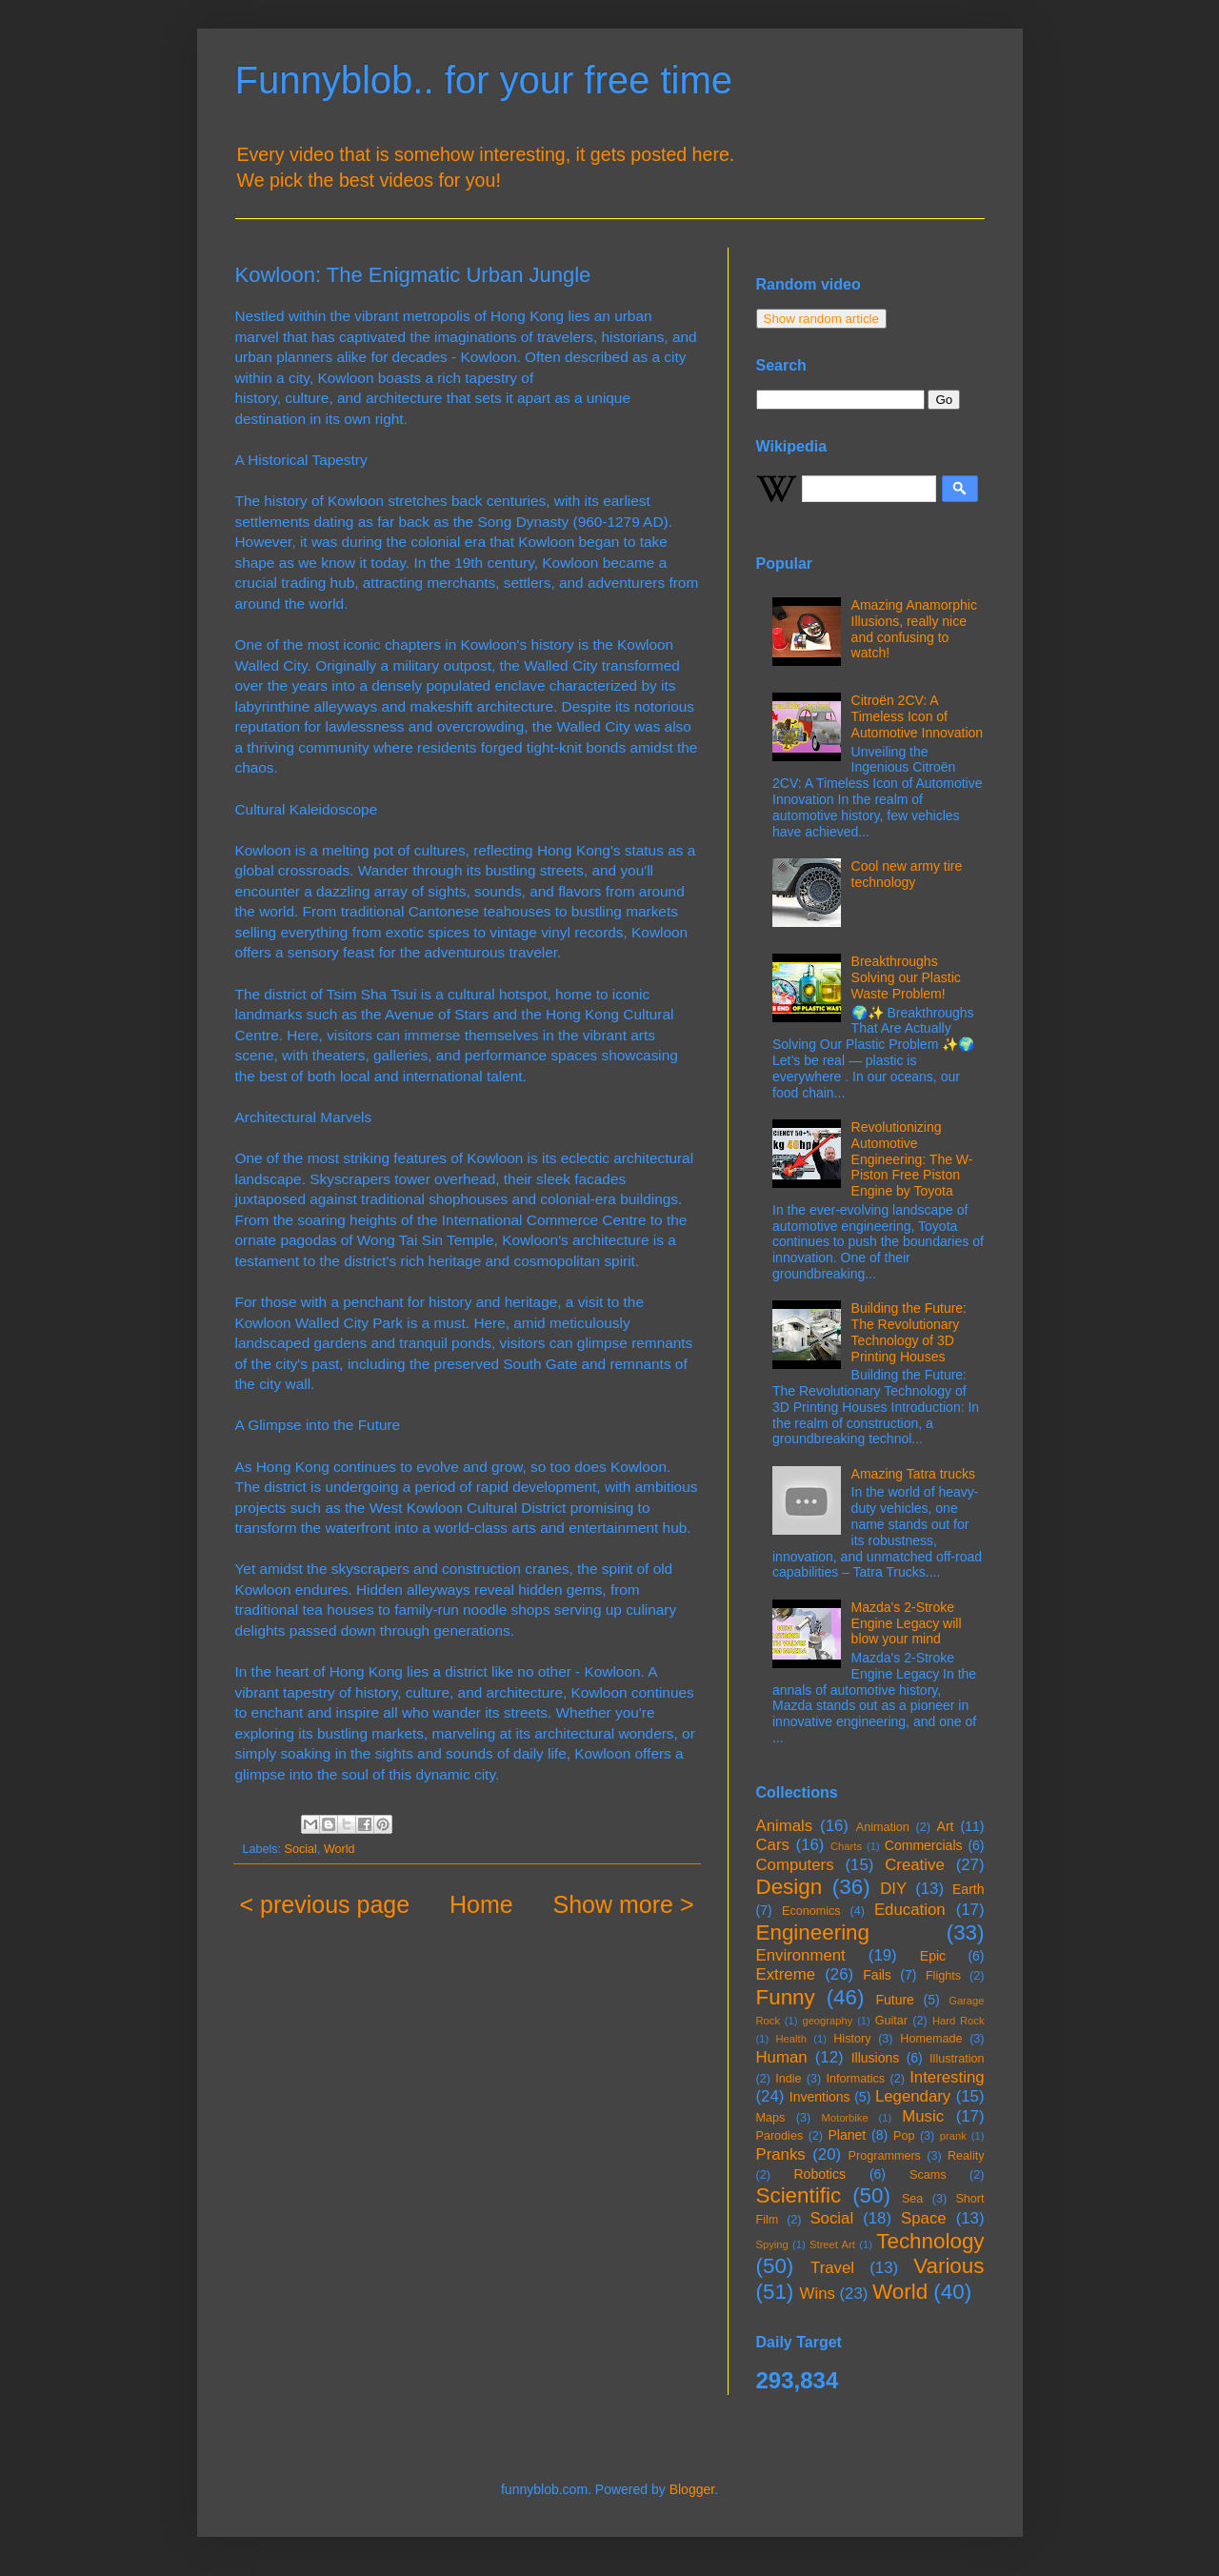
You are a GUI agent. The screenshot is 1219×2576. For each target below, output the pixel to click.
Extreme (785, 1974)
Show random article (822, 319)
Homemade (931, 2038)
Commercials (924, 1845)
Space (924, 2218)
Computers (795, 1865)
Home (481, 1904)
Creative (915, 1865)
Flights (943, 1975)
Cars (772, 1845)
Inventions (819, 2096)
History (851, 2038)
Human (782, 2057)
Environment (801, 1955)
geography (827, 2020)
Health (791, 2038)
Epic (933, 1955)
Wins (817, 2293)
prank (953, 2136)
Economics (811, 1911)
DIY (893, 1889)
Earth (968, 1889)
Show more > (623, 1904)
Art (945, 1826)
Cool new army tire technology (907, 874)
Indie (788, 2078)
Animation (882, 1827)
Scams (928, 2175)
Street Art (832, 2244)
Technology (930, 2241)
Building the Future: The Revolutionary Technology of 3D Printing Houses (909, 1331)
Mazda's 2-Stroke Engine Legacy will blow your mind (906, 1623)
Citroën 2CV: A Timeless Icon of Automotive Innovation (917, 716)
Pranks (781, 2154)
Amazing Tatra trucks (913, 1473)
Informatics (856, 2078)
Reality (966, 2156)
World (339, 1849)
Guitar (891, 2020)
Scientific (799, 2195)
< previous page (325, 1904)
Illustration (956, 2058)
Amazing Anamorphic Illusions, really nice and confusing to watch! (914, 628)
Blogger (691, 2489)
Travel (832, 2268)
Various (948, 2266)
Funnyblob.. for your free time (483, 80)
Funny (785, 1997)
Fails (877, 1974)
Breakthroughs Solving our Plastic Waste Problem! (906, 977)
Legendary (912, 2096)
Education (910, 1910)
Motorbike (844, 2117)
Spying (772, 2244)
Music (923, 2116)
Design (789, 1887)
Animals (784, 1826)
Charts (846, 1846)
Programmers (885, 2156)
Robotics (819, 2174)
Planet (848, 2135)
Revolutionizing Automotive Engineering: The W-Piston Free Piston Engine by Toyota (912, 1158)
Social (301, 1849)
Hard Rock (958, 2020)
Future (894, 1999)
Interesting (946, 2077)
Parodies (780, 2136)
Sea (912, 2198)
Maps (771, 2117)
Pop (903, 2136)
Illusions (875, 2057)
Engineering (813, 1932)
